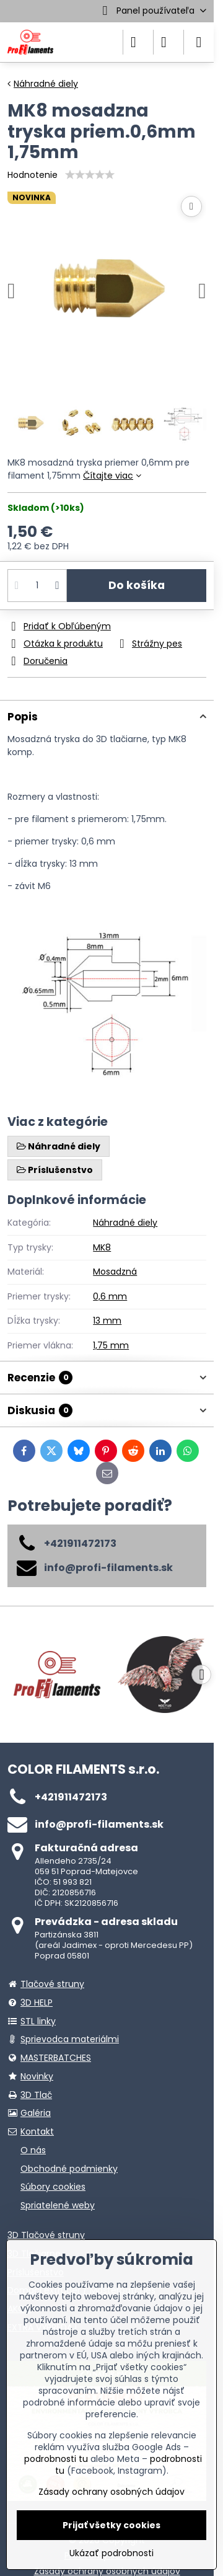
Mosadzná (115, 1271)
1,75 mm (111, 1345)
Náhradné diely (125, 1222)
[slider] (90, 175)
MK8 (102, 1247)
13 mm (107, 1320)
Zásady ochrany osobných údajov (111, 2491)
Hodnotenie (32, 175)
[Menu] (199, 42)
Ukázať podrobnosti (111, 2553)
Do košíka (136, 585)
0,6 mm (110, 1296)
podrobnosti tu (56, 2459)
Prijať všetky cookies (111, 2525)
